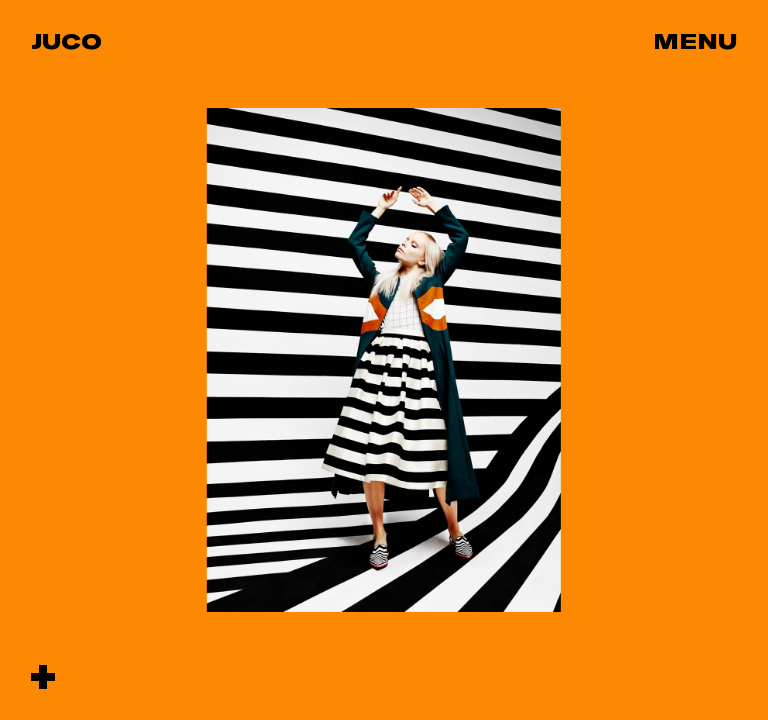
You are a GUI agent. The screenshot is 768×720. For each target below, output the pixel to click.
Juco (66, 41)
